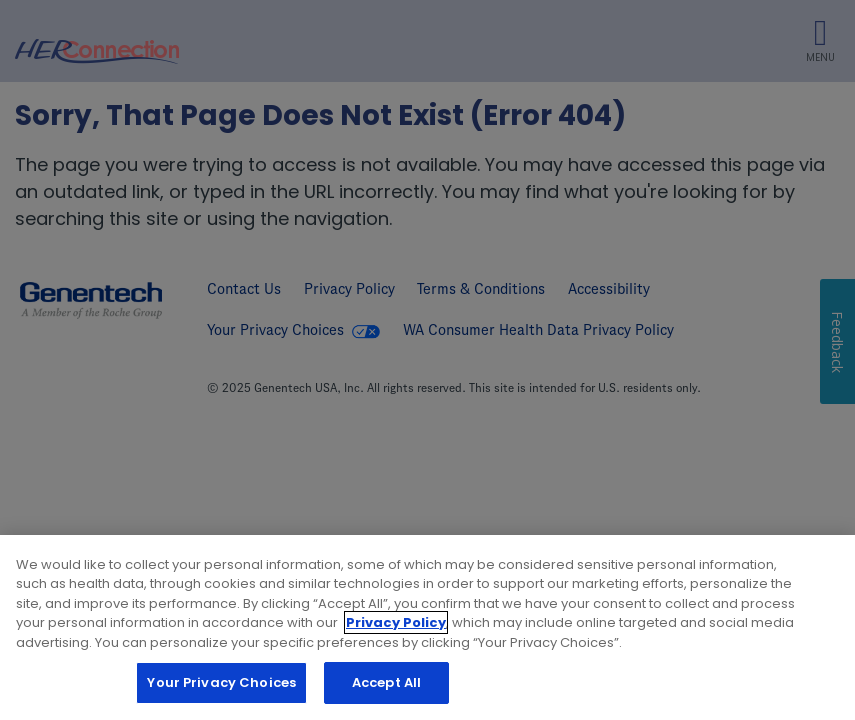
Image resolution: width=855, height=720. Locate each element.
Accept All (386, 683)
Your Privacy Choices (221, 683)
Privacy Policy (396, 623)
